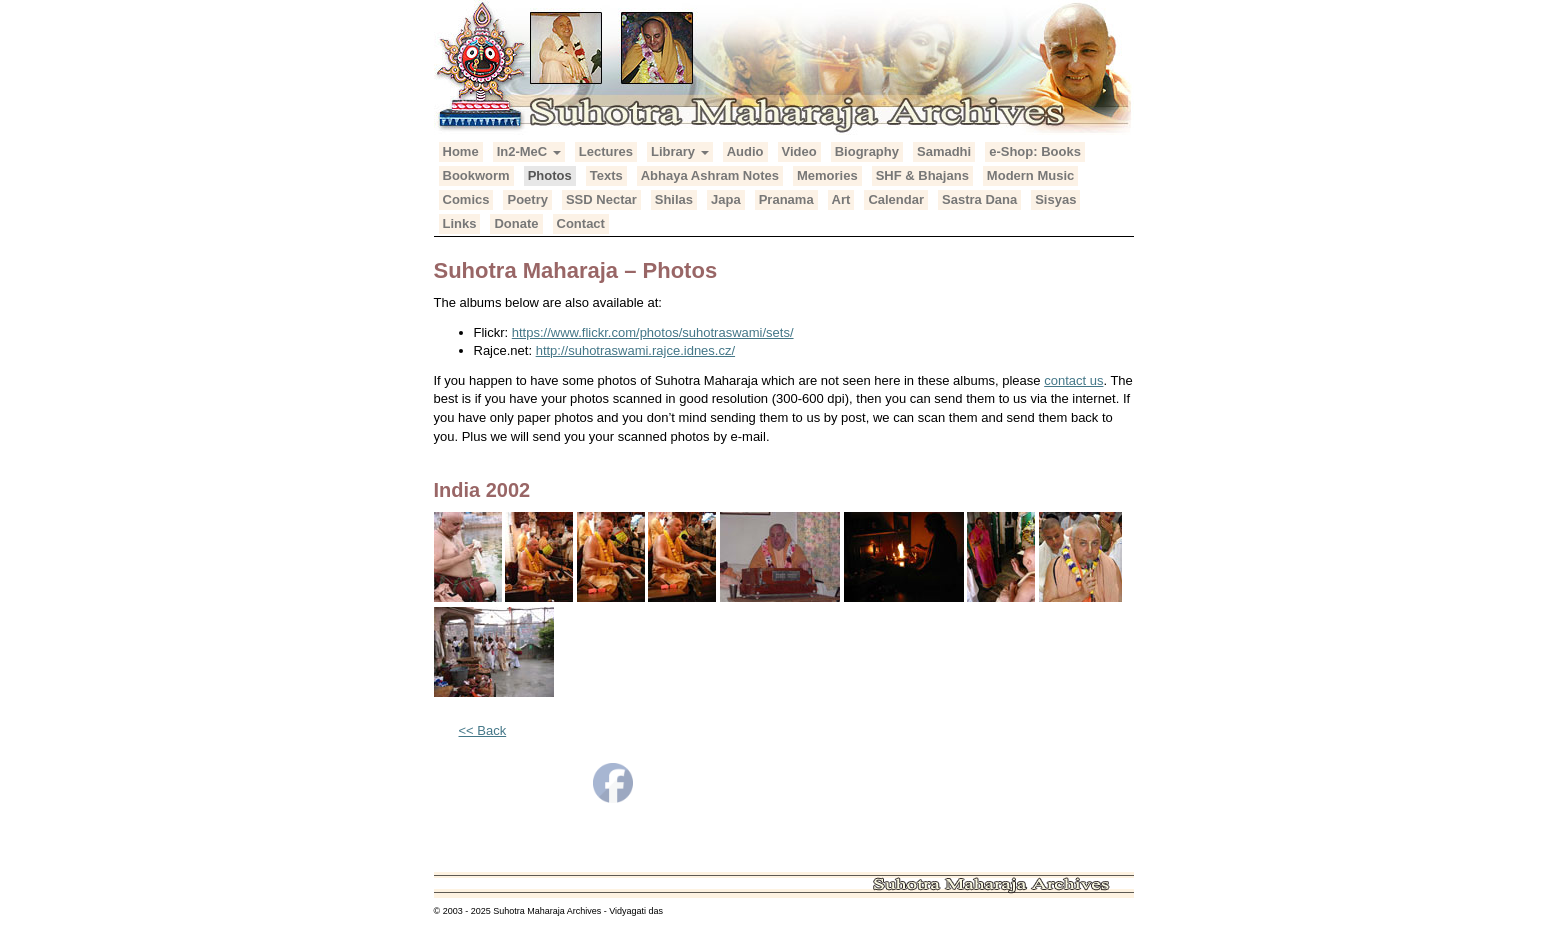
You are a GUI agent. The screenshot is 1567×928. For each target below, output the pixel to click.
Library (680, 151)
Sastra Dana (979, 199)
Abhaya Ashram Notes (710, 175)
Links (460, 223)
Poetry (527, 199)
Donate (516, 223)
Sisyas (1055, 199)
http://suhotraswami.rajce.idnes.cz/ (635, 350)
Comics (466, 199)
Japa (726, 199)
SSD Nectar (601, 199)
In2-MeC (529, 151)
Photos (550, 175)
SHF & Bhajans (922, 175)
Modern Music (1030, 175)
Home (461, 151)
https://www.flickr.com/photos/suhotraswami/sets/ (653, 332)
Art (841, 199)
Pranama (786, 199)
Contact (581, 223)
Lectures (606, 151)
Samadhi (944, 151)
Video (799, 151)
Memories (827, 175)
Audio (745, 151)
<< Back (483, 730)
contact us (1073, 380)
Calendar (896, 199)
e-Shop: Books (1035, 151)
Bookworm (476, 175)
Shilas (674, 199)
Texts (606, 175)
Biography (867, 151)
